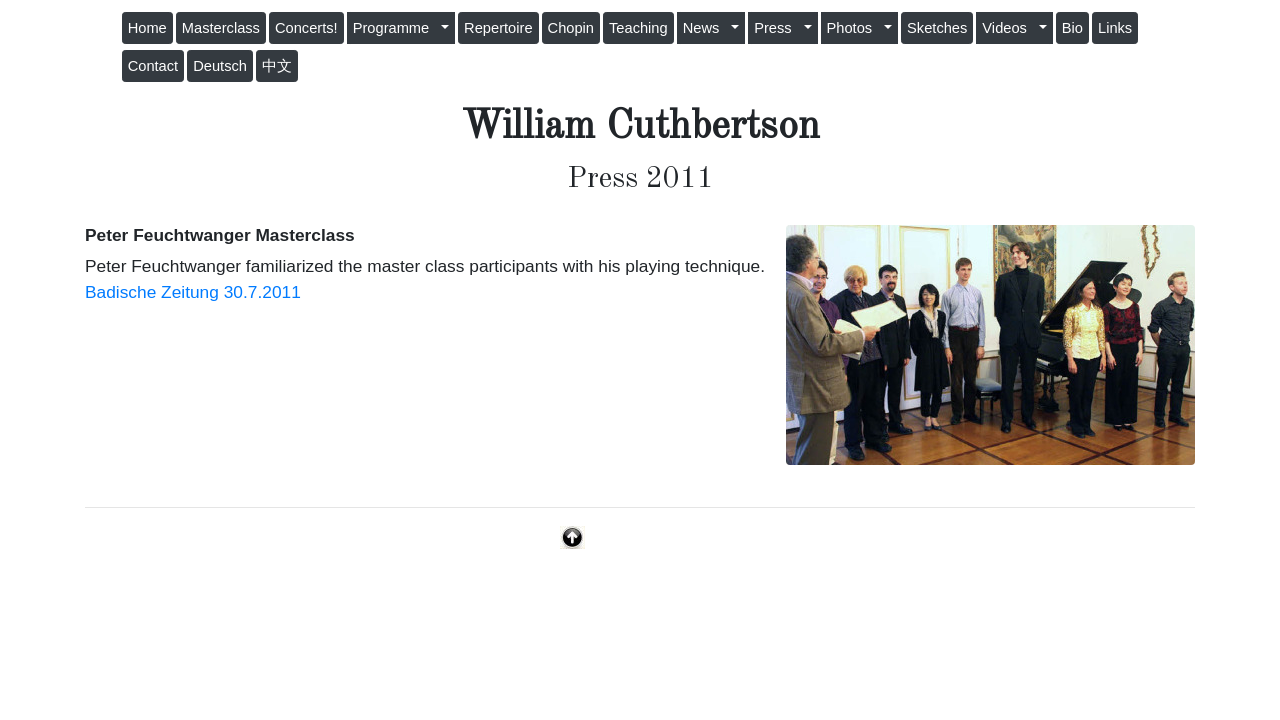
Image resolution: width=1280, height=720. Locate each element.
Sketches (937, 28)
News (705, 28)
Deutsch (220, 66)
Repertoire (498, 28)
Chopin (571, 28)
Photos (854, 28)
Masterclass (221, 28)
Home (147, 28)
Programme (395, 28)
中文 (277, 66)
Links (1115, 28)
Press (777, 28)
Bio (1072, 28)
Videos (1008, 28)
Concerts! (306, 28)
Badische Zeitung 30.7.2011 (193, 292)
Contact (153, 66)
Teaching (638, 28)
